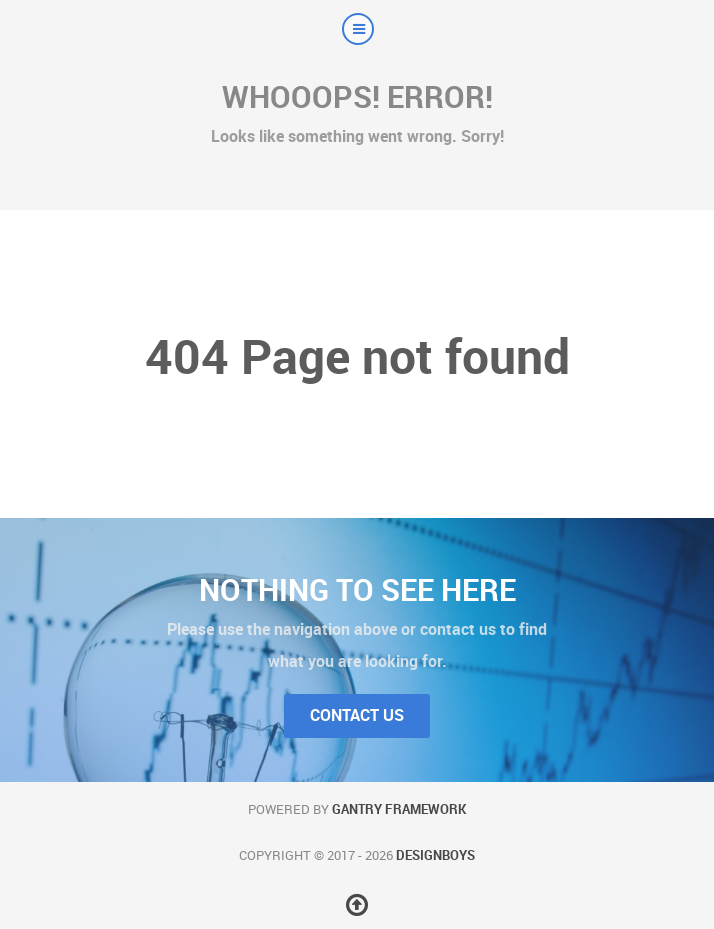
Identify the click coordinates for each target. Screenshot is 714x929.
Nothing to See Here (357, 590)
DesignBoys (435, 855)
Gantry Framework (399, 809)
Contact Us (357, 715)
